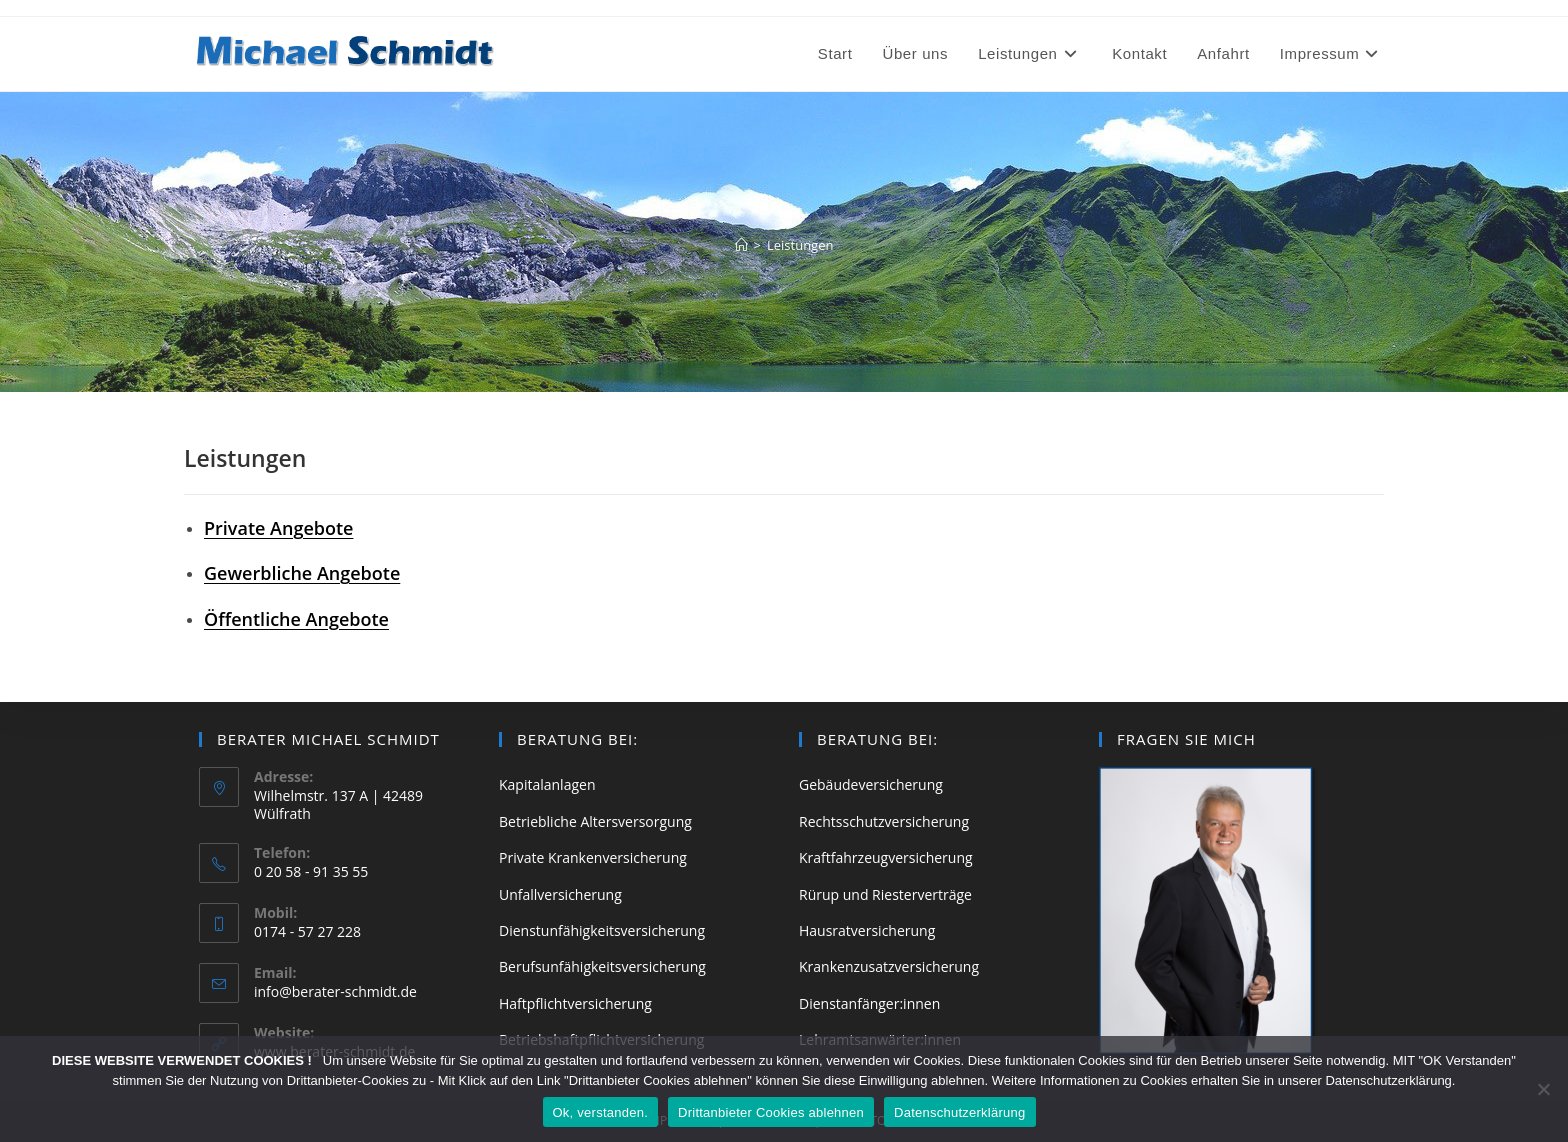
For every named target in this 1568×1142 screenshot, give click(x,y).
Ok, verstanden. (601, 1112)
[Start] (741, 245)
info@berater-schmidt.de (335, 991)
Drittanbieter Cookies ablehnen (771, 1112)
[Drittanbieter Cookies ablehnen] (1543, 1089)
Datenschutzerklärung (959, 1112)
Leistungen (800, 245)
